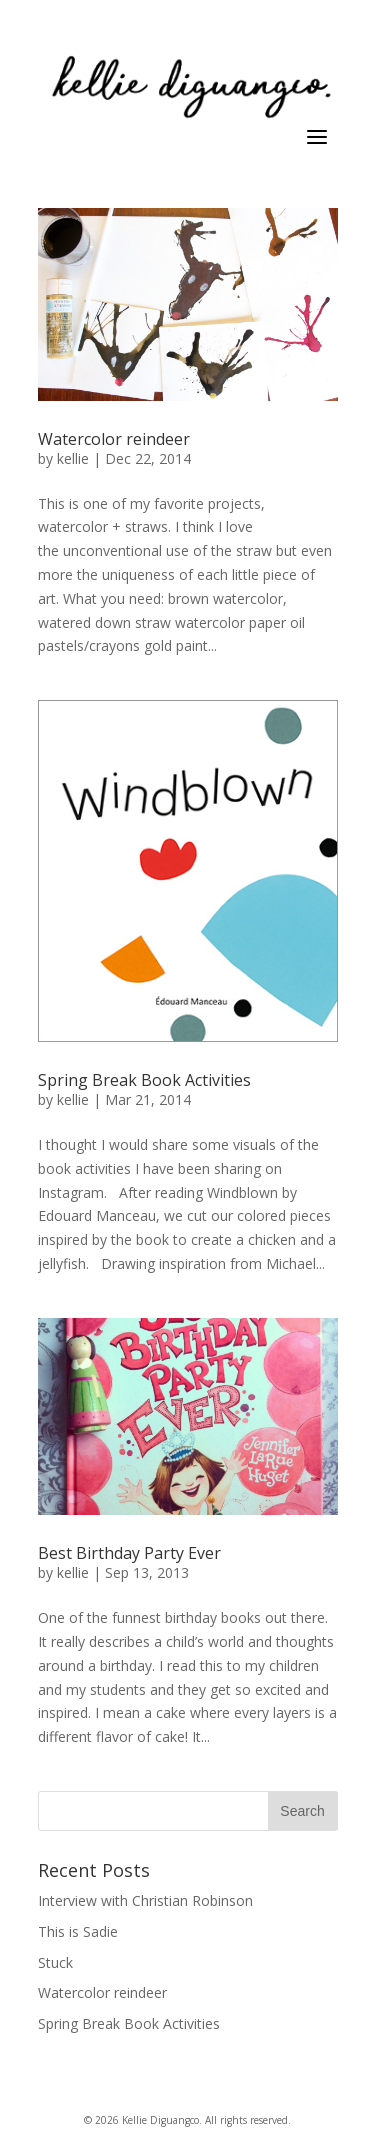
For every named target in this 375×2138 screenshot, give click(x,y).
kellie (73, 458)
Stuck (55, 1962)
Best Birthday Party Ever (129, 1553)
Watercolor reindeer (114, 439)
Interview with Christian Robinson (145, 1900)
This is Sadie (78, 1931)
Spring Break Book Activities (144, 1080)
